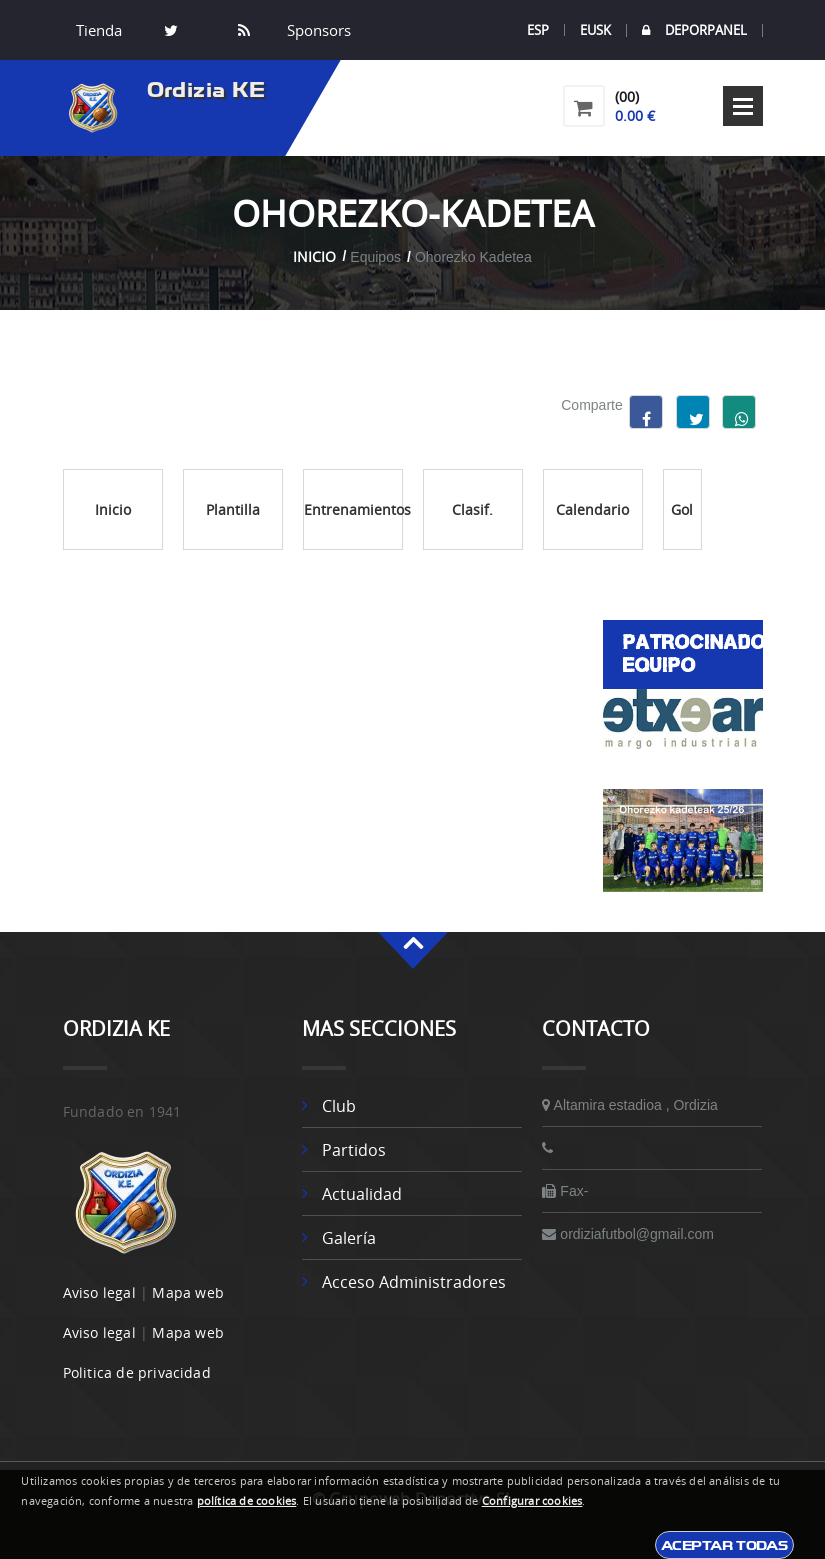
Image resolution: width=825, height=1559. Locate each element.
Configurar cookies (532, 1501)
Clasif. (472, 509)
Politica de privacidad (137, 1372)
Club (339, 1106)
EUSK (595, 30)
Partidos (354, 1150)
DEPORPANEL (694, 30)
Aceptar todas (724, 1545)
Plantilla (233, 509)
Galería (349, 1238)
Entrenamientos (353, 509)
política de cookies (247, 1501)
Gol (682, 509)
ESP (538, 30)
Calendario (592, 509)
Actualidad (362, 1194)
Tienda (99, 30)
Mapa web (188, 1292)
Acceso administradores (414, 1282)
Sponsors (317, 30)
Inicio (314, 256)
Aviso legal (99, 1292)
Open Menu (743, 106)
